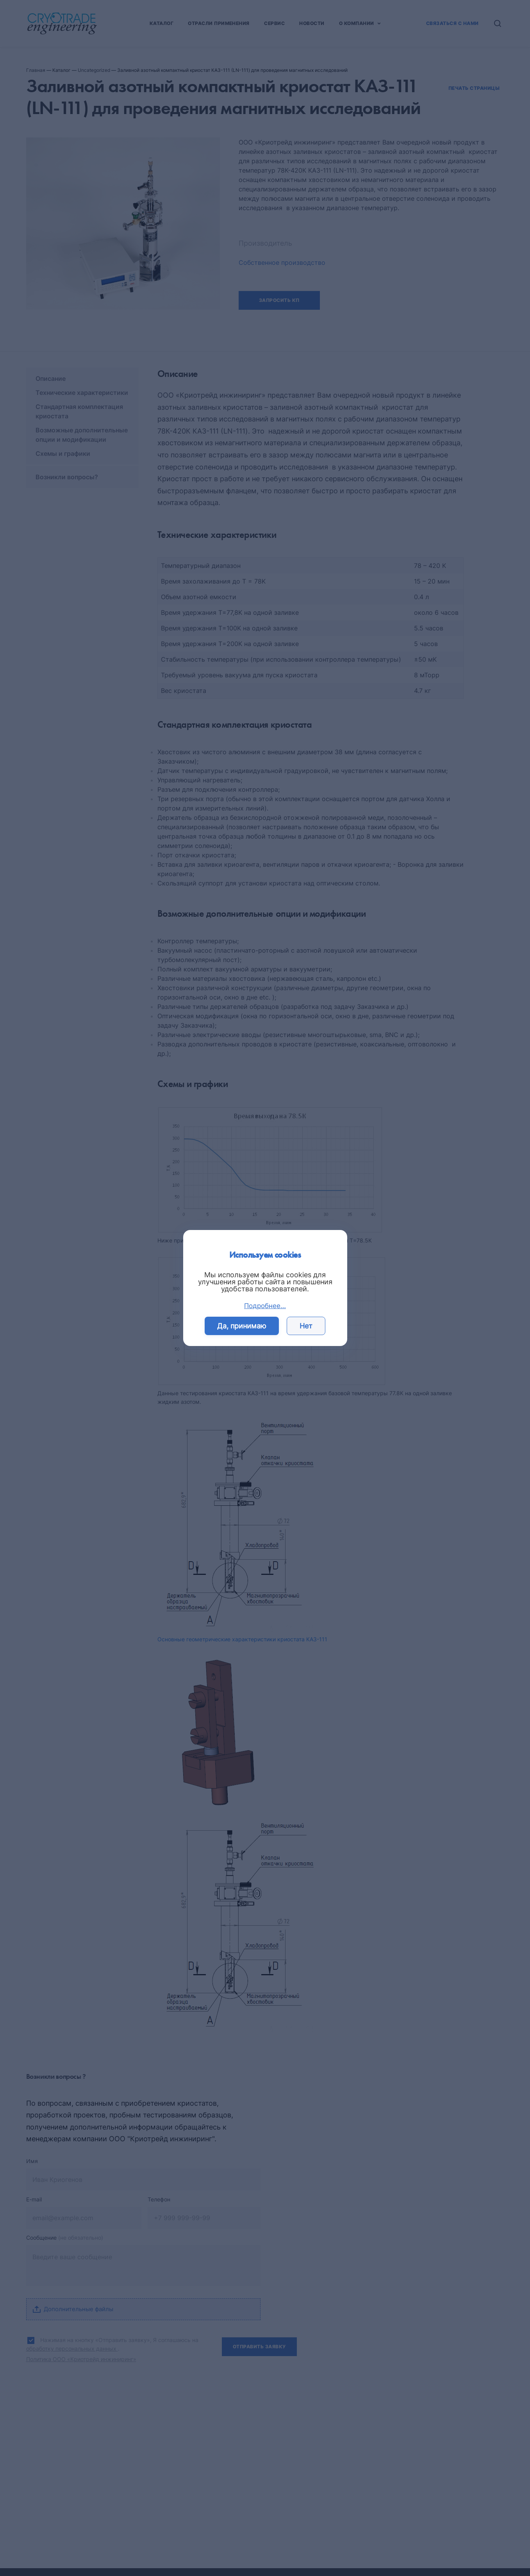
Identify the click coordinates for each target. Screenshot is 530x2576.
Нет (306, 1326)
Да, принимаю (241, 1326)
